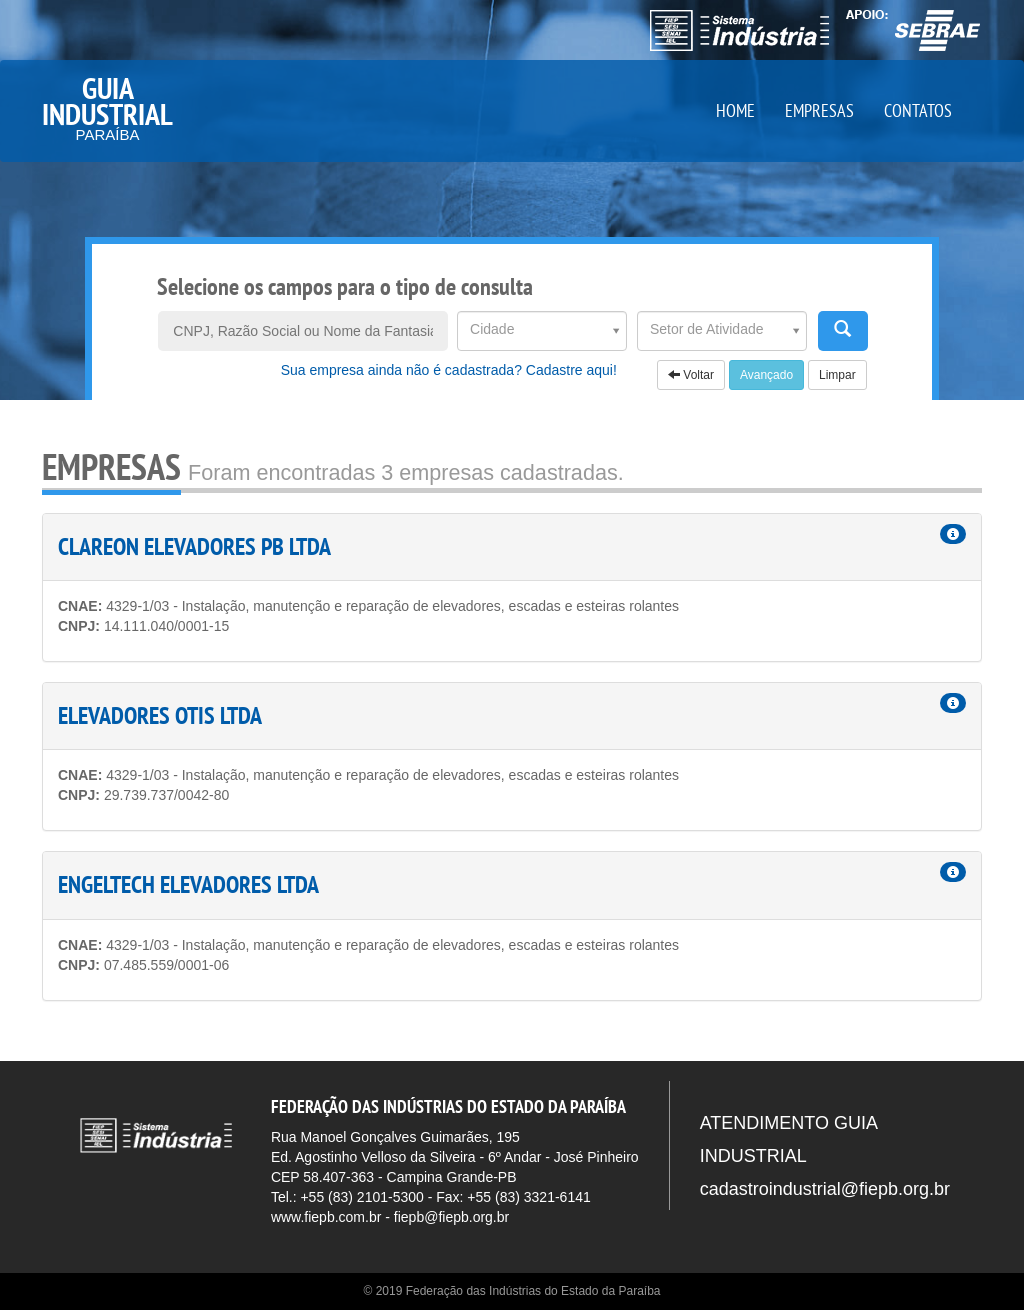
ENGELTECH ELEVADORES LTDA (188, 884)
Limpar (837, 375)
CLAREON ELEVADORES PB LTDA (194, 546)
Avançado (766, 375)
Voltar (691, 375)
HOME (735, 110)
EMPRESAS (819, 110)
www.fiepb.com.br (326, 1217)
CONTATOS (918, 110)
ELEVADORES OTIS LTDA (160, 715)
